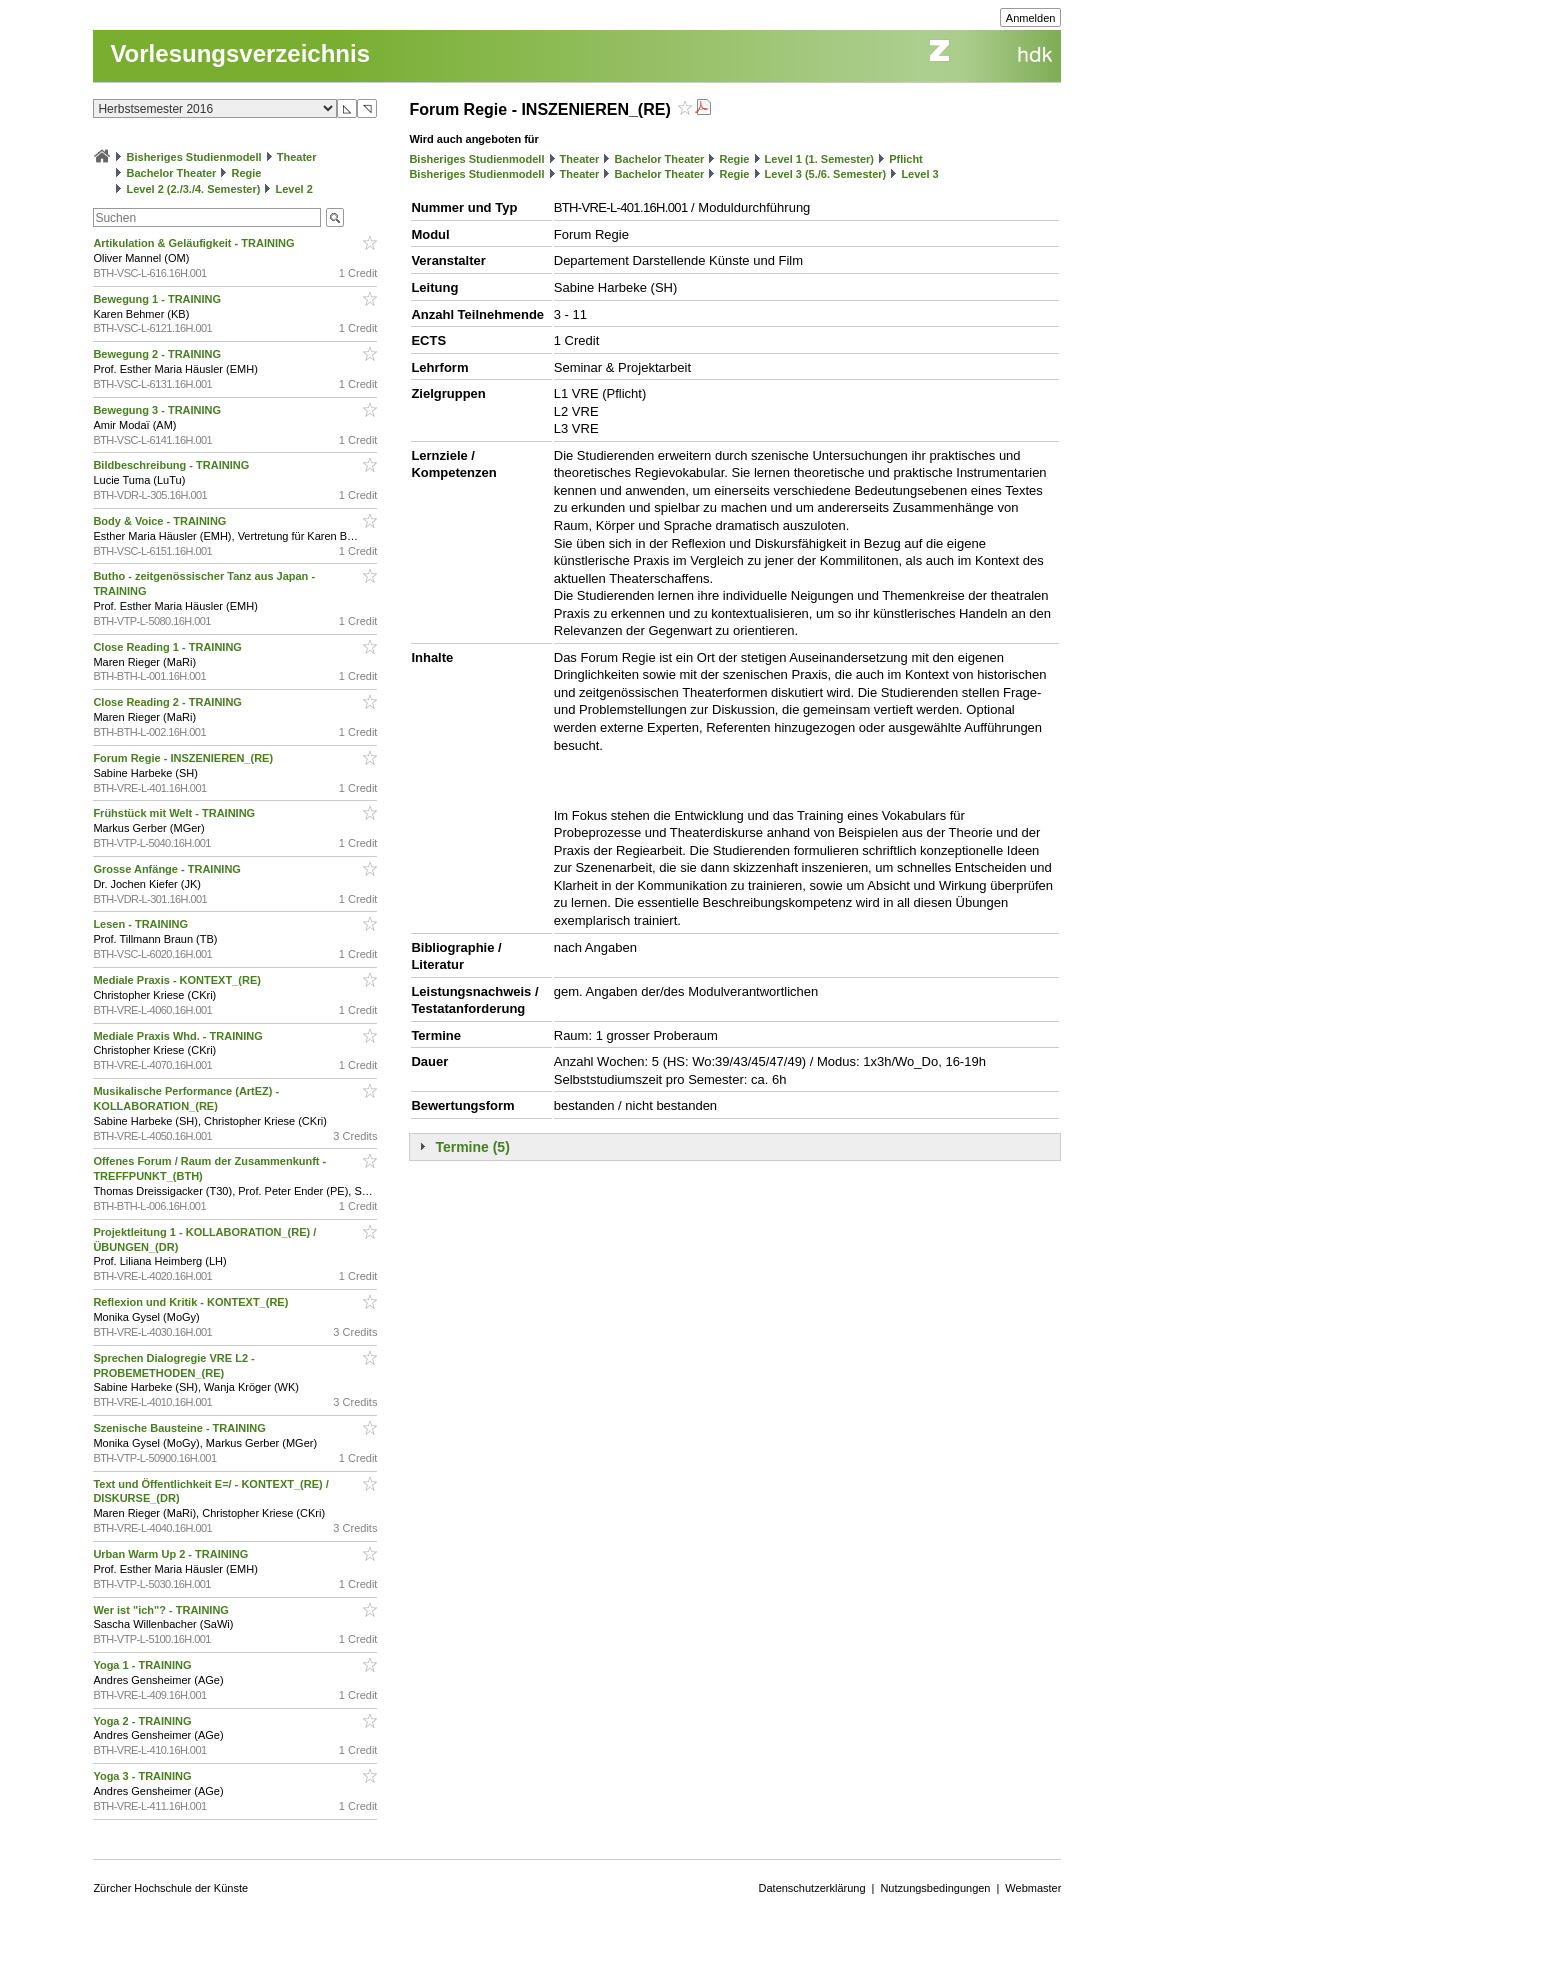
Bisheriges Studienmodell (194, 157)
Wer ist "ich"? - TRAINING (162, 1610)
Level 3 (919, 174)
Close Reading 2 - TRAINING (169, 702)
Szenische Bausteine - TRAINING (180, 1428)
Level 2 (294, 189)
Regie (246, 173)
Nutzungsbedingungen (935, 1888)
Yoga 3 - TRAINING (143, 1776)
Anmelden (1031, 18)
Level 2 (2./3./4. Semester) (193, 189)
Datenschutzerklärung (812, 1888)
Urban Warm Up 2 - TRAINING (172, 1554)
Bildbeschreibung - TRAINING (172, 465)
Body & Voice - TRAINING (161, 521)
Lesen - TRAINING (142, 924)
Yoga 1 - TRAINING (143, 1665)
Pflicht (906, 159)
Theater (297, 157)
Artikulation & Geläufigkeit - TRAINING (195, 243)
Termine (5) (472, 1147)
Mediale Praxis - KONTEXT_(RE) (178, 980)
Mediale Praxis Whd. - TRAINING (179, 1036)
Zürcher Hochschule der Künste (170, 1888)
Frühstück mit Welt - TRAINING (175, 813)
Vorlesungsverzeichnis (240, 53)
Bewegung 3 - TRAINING (158, 410)
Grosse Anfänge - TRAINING (168, 869)
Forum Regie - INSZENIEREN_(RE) (184, 758)
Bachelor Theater (171, 173)
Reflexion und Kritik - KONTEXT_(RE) (192, 1302)
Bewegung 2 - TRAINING (158, 354)
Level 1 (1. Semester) (819, 159)
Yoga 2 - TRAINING (143, 1721)
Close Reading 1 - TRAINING (169, 647)
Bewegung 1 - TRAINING (158, 299)
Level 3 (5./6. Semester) (826, 174)
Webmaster (1033, 1888)
